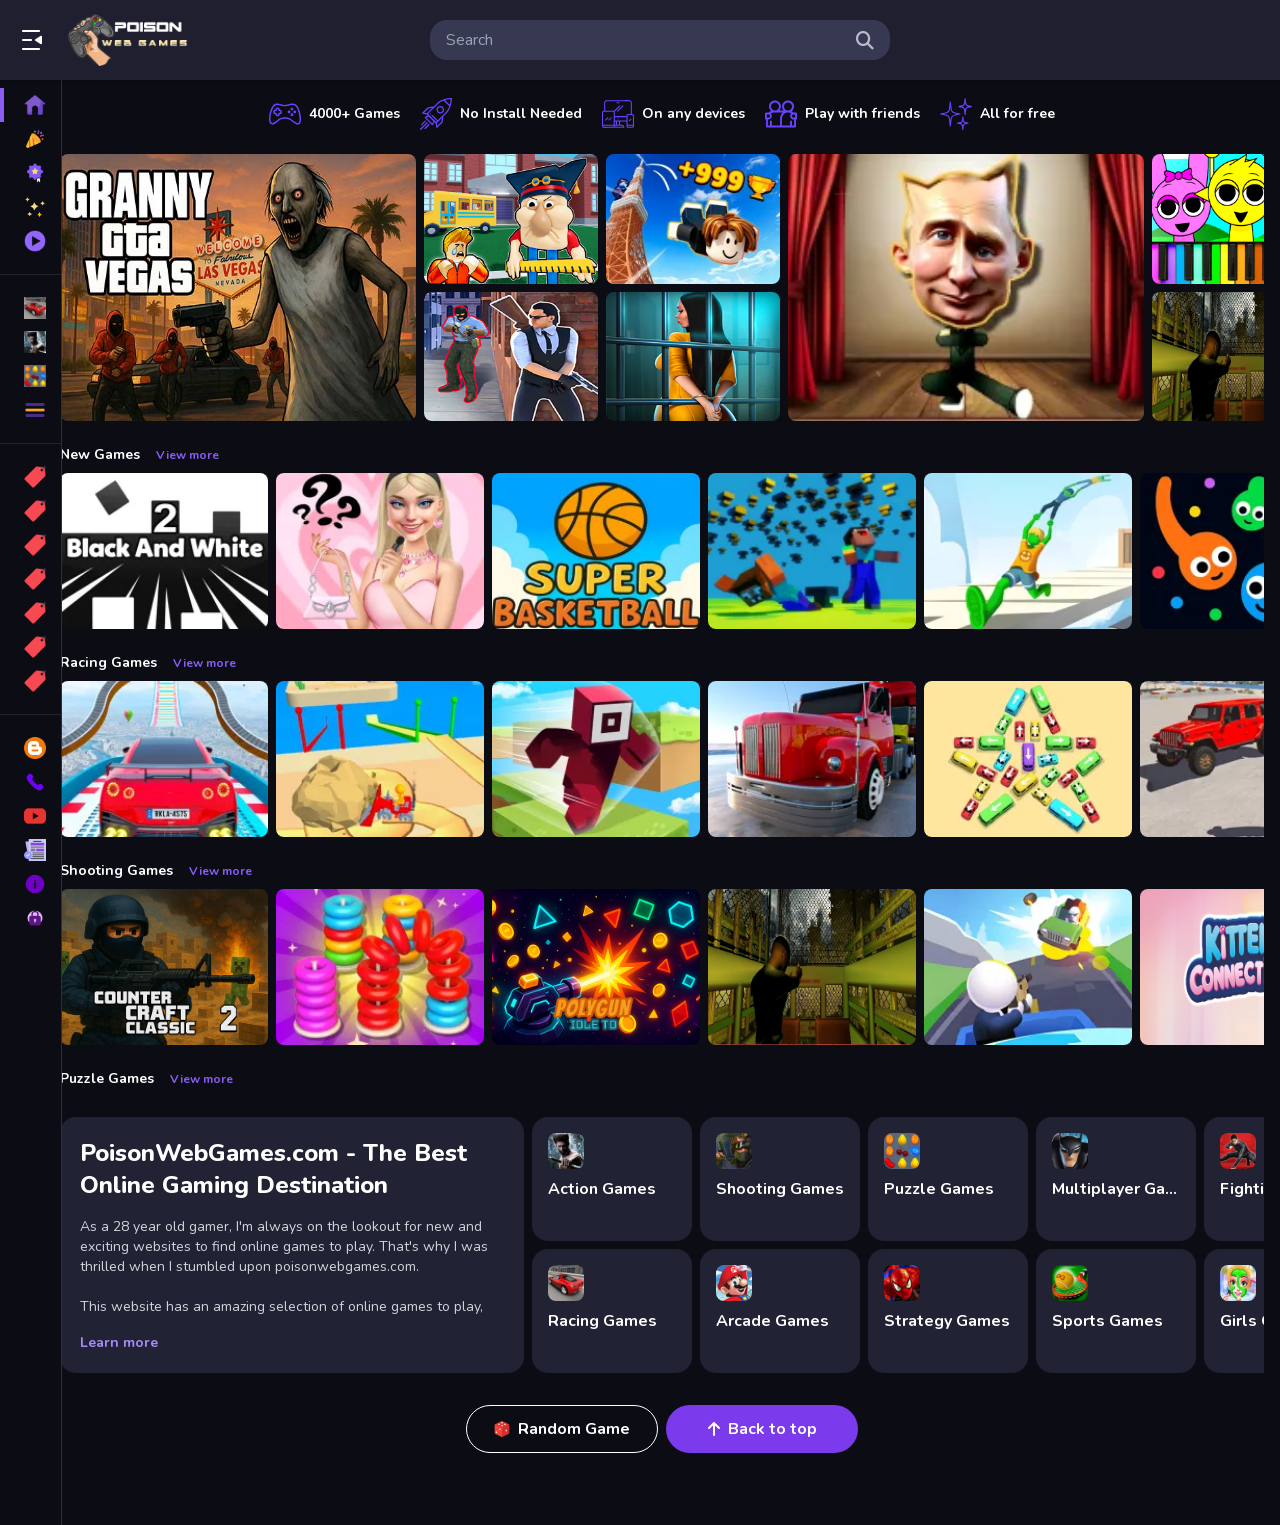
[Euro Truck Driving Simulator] (832, 759)
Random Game (572, 1429)
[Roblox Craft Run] (616, 759)
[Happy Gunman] (1048, 967)
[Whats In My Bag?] (400, 551)
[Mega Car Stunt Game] (184, 759)
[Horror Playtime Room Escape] (713, 357)
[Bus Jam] (1048, 759)
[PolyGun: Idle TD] (616, 967)
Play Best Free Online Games (128, 40)
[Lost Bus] (832, 967)
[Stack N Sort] (400, 967)
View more (207, 455)
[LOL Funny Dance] (986, 287)
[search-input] (644, 40)
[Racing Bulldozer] (400, 759)
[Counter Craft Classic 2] (184, 967)
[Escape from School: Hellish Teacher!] (531, 219)
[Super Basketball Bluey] (616, 551)
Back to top (772, 1429)
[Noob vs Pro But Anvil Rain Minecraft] (832, 551)
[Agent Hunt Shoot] (531, 357)
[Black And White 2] (184, 551)
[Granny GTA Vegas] (258, 287)
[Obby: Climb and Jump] (713, 219)
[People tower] (1048, 551)
